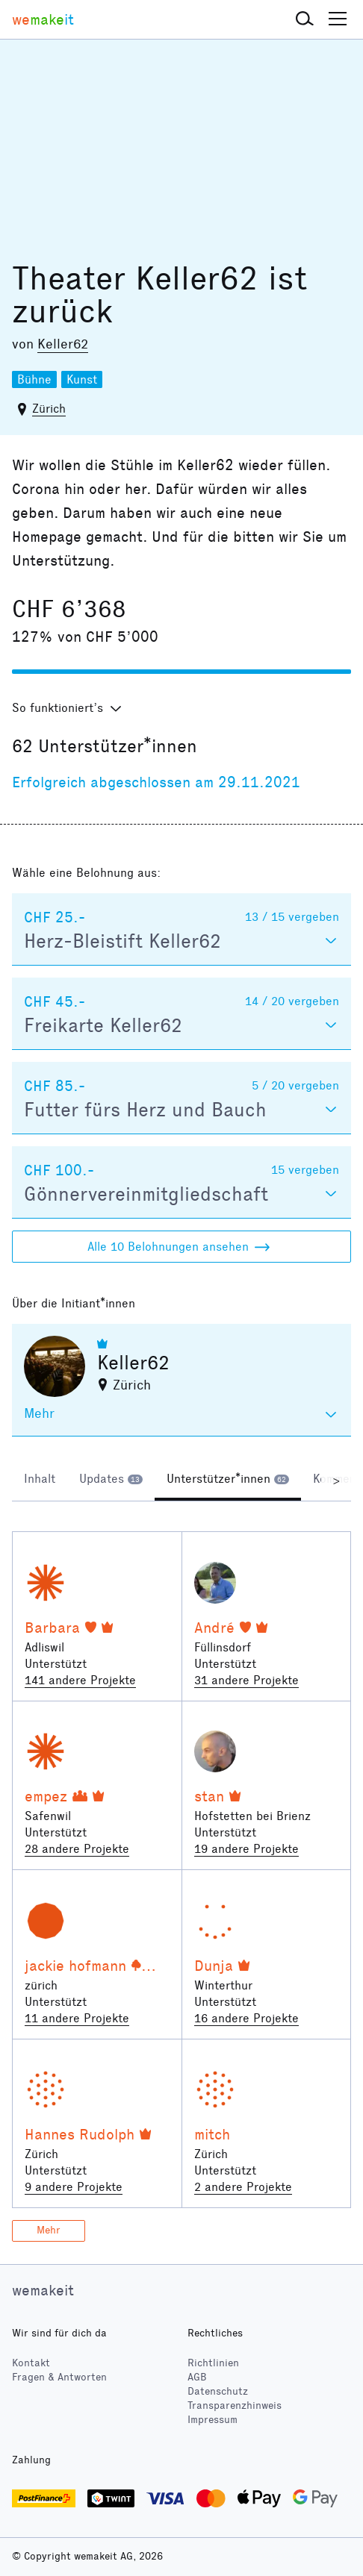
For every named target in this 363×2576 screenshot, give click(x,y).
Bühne (34, 379)
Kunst (81, 379)
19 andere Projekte (246, 1849)
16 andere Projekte (246, 2018)
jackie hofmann (75, 1966)
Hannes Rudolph (79, 2134)
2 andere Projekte (243, 2187)
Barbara (52, 1627)
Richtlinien (213, 2363)
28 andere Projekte (77, 1849)
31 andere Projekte (246, 1680)
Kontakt (31, 2363)
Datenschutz (217, 2391)
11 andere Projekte (77, 2018)
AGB (197, 2377)
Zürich (49, 408)
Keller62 (62, 344)
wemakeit (43, 2290)
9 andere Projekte (73, 2187)
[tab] (39, 1480)
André (214, 1627)
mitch (212, 2134)
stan (209, 1796)
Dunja (213, 1966)
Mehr (48, 2230)
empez (46, 1796)
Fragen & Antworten (59, 2377)
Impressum (212, 2419)
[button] (304, 19)
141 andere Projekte (80, 1680)
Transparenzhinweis (234, 2405)
